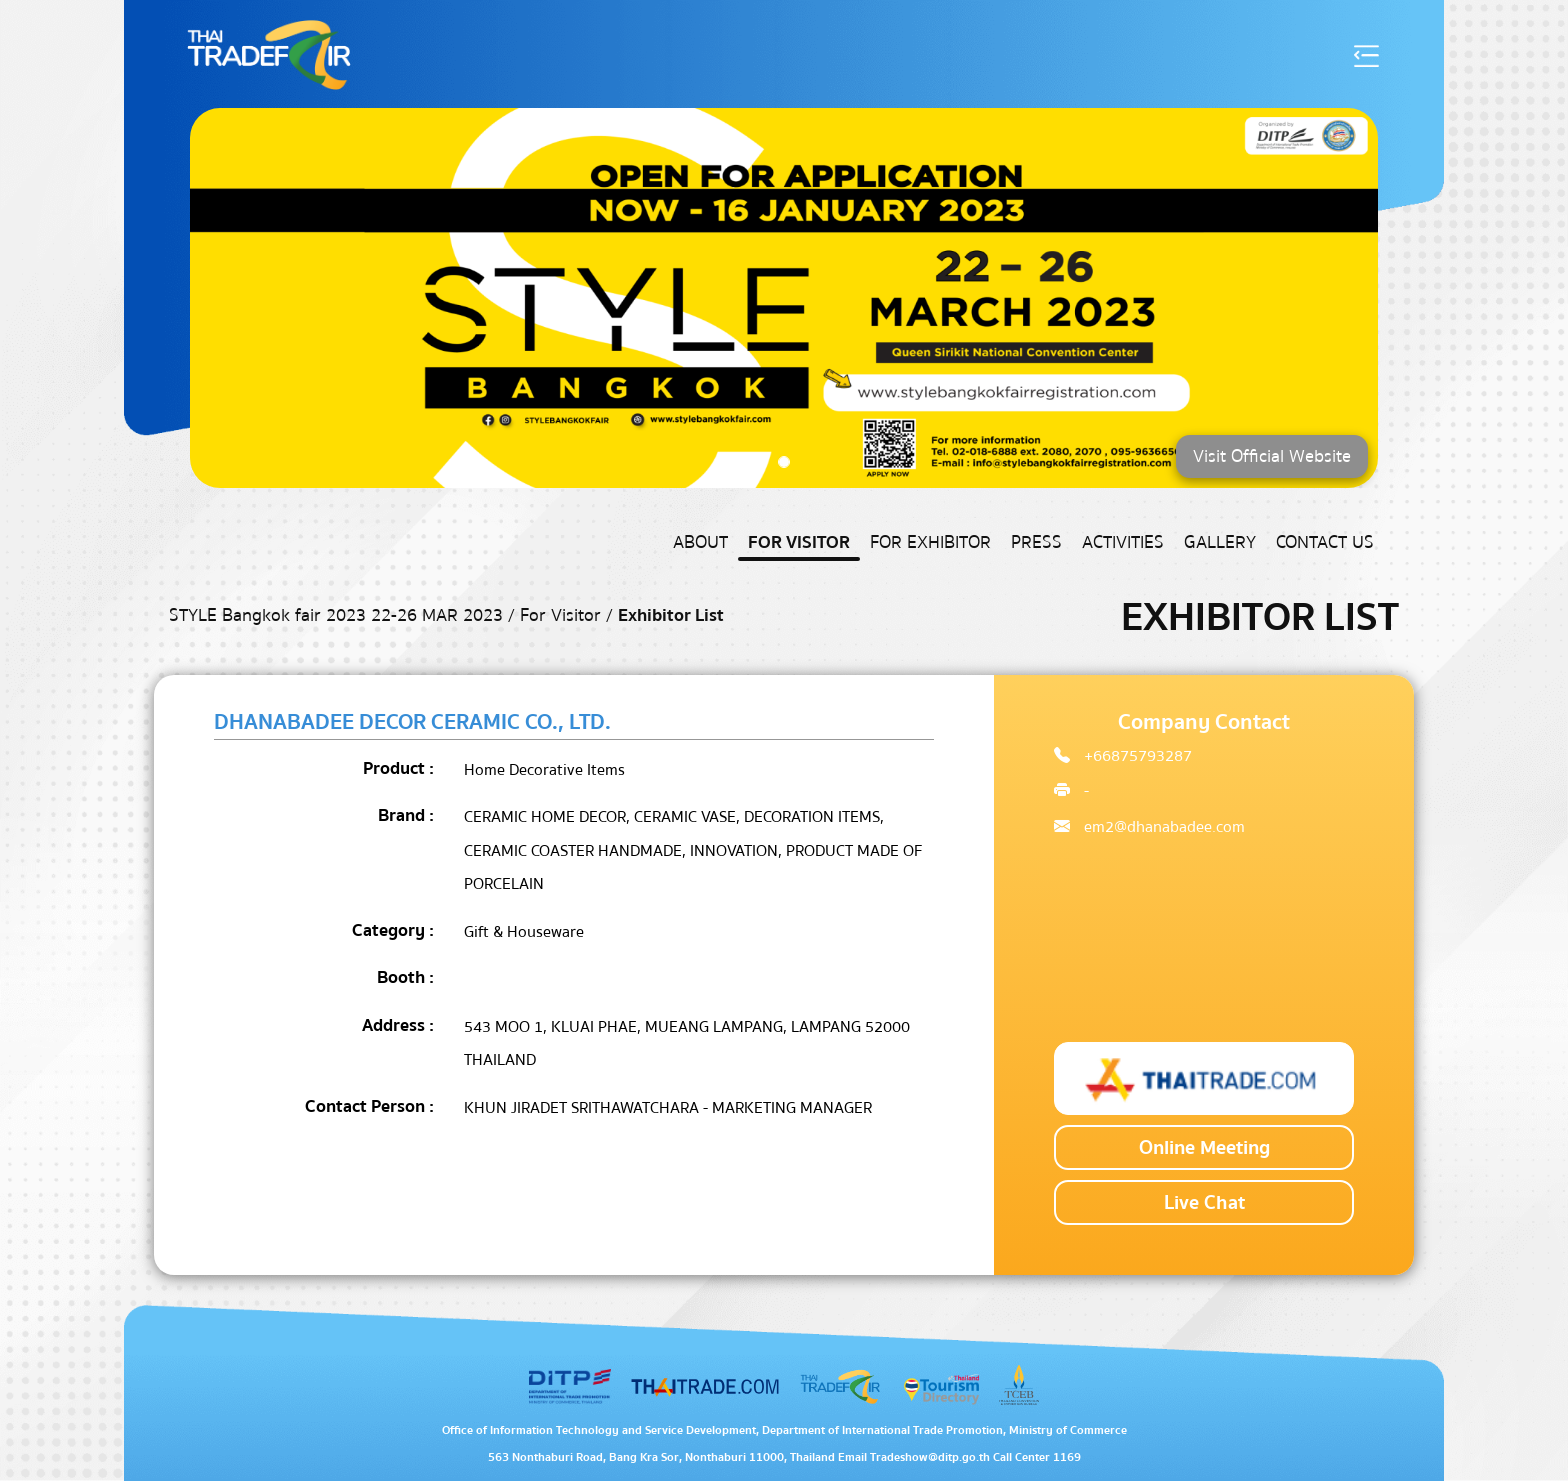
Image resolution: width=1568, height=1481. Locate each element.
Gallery (1220, 542)
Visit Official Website (1272, 456)
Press (1036, 542)
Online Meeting (1204, 1147)
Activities (1123, 542)
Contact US (1325, 542)
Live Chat (1204, 1202)
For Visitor (799, 542)
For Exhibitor (930, 542)
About (700, 542)
